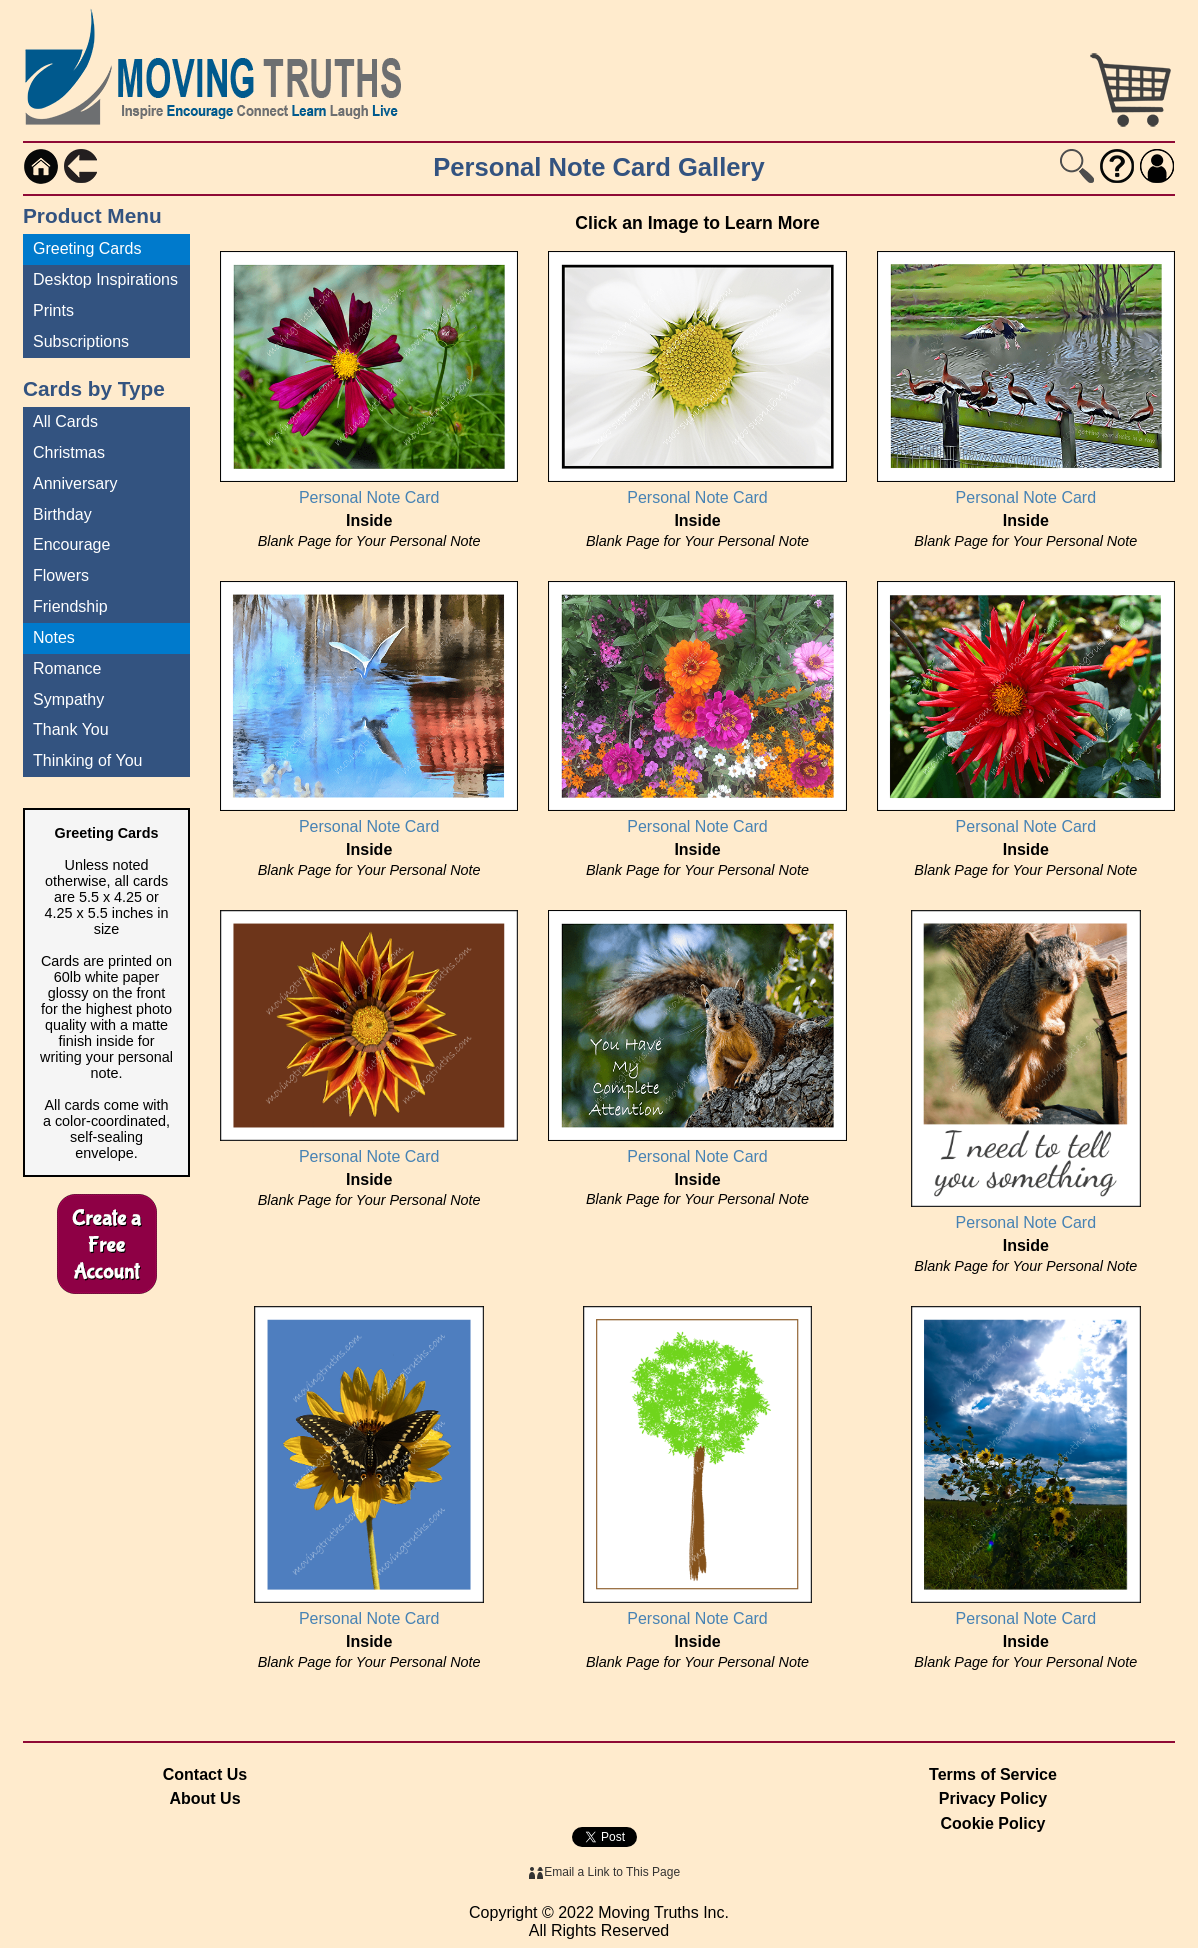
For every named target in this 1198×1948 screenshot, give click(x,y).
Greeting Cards (87, 248)
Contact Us (205, 1774)
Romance (67, 668)
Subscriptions (81, 341)
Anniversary (75, 483)
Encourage (71, 544)
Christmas (69, 452)
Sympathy (68, 699)
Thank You (71, 729)
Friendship (70, 606)
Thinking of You (87, 760)
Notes (54, 637)
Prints (53, 310)
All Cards (65, 421)
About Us (204, 1798)
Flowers (61, 575)
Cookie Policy (993, 1823)
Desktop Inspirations (105, 279)
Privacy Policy (993, 1798)
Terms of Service (993, 1774)
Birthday (62, 514)
